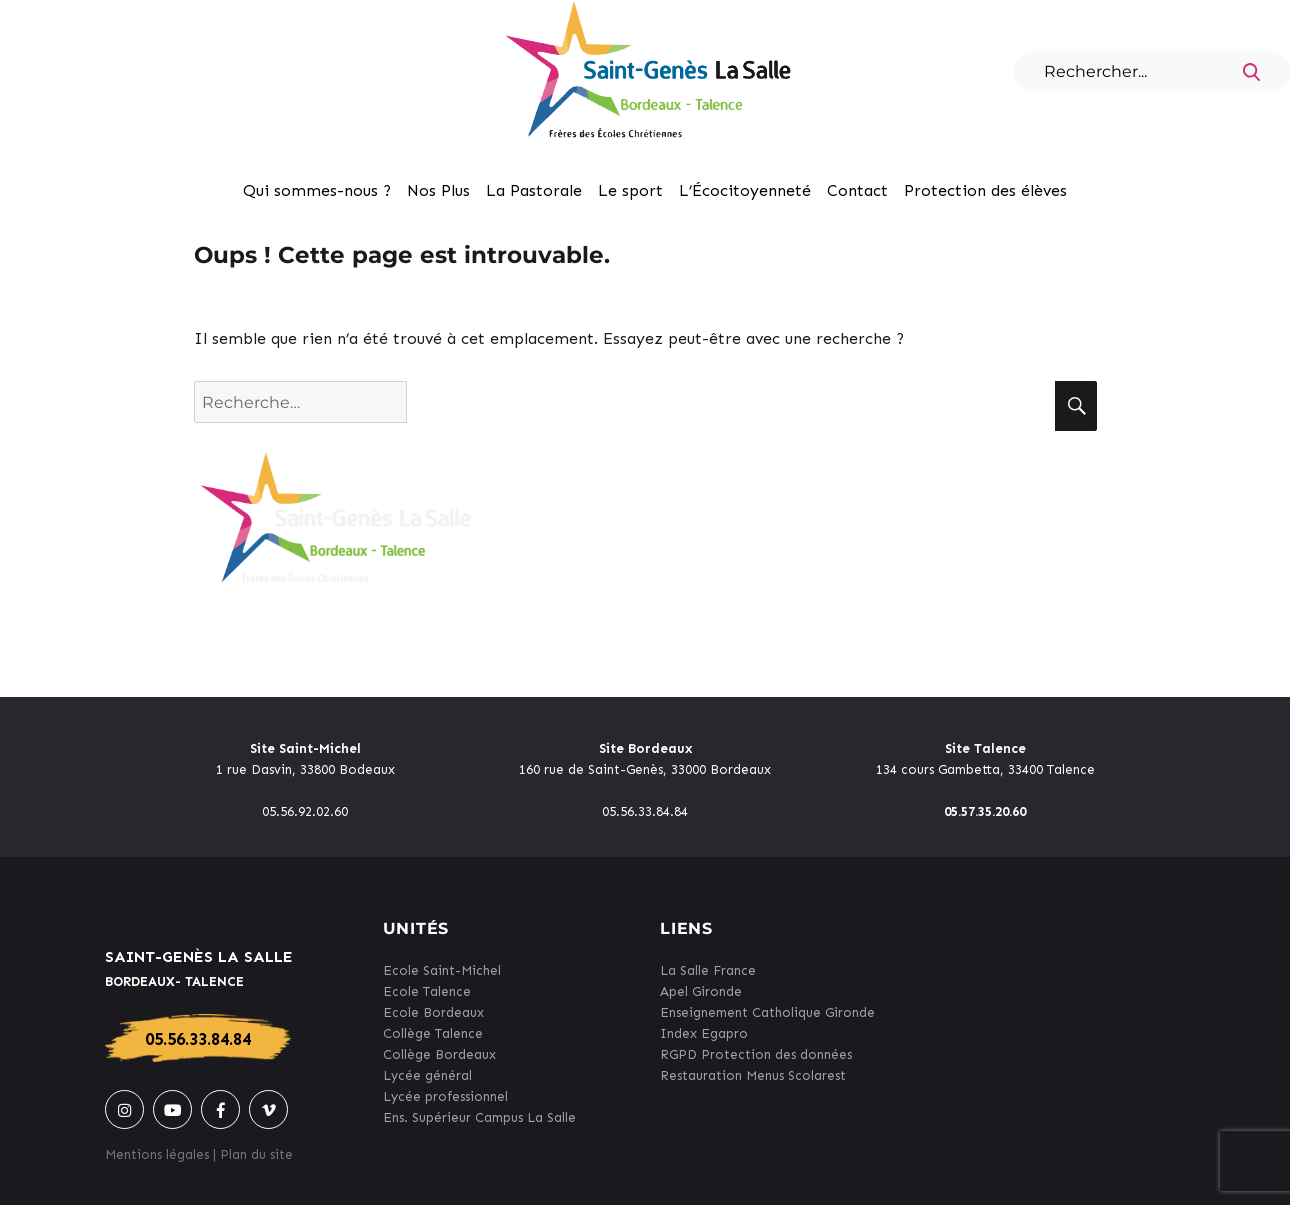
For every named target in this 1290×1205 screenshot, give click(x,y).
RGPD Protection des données (756, 1054)
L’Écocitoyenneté (745, 190)
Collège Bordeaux (439, 1054)
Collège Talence (433, 1033)
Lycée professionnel (445, 1096)
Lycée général (427, 1075)
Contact (857, 190)
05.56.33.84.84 (198, 1039)
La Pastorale (534, 190)
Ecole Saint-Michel (442, 970)
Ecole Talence (427, 991)
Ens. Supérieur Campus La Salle (479, 1117)
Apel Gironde (701, 991)
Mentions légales (157, 1154)
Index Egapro (704, 1033)
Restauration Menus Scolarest (753, 1075)
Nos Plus (438, 190)
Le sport (630, 190)
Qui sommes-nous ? (317, 190)
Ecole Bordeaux (433, 1012)
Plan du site (256, 1154)
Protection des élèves (985, 190)
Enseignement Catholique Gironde (767, 1012)
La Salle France (708, 970)
